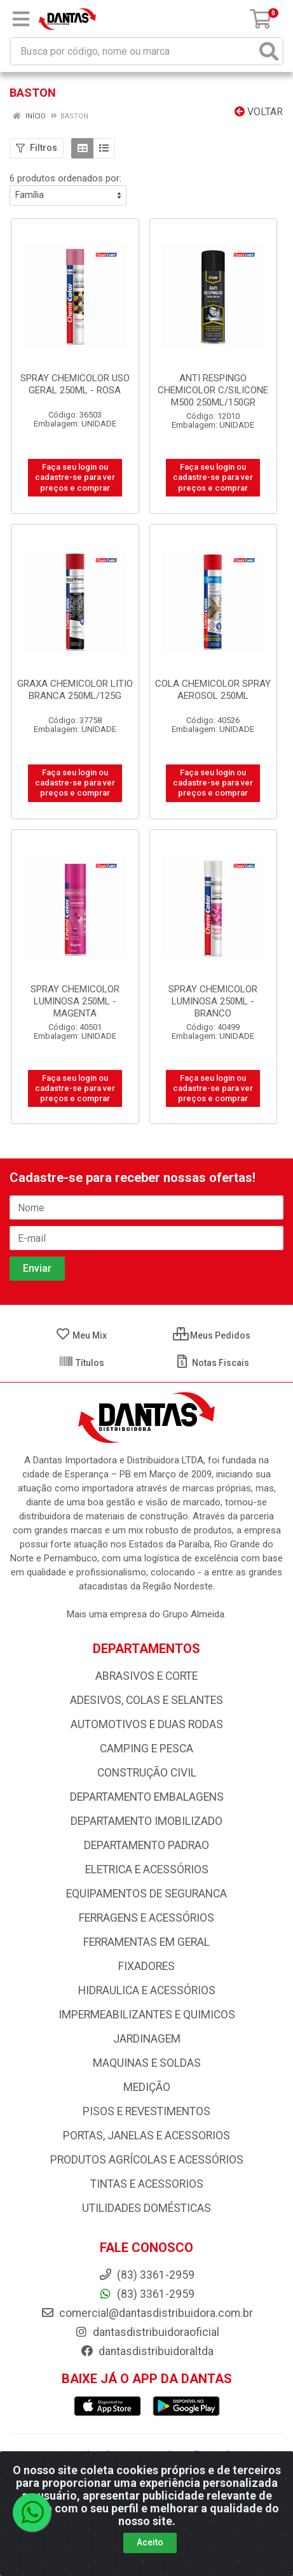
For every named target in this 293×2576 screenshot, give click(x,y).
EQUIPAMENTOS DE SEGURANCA (146, 1893)
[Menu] (21, 19)
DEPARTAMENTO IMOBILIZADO (146, 1821)
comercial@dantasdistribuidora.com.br (147, 2313)
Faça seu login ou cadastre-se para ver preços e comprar (75, 477)
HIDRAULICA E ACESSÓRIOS (146, 1990)
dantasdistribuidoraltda (147, 2351)
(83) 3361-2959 (146, 2294)
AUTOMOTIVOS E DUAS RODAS (147, 1724)
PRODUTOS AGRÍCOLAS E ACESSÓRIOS (146, 2159)
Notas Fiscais (212, 1363)
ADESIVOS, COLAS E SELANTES (146, 1700)
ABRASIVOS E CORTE (146, 1676)
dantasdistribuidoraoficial (146, 2332)
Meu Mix (81, 1335)
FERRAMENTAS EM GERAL (146, 1942)
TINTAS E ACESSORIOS (146, 2184)
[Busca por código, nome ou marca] (133, 51)
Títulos (81, 1363)
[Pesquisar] (269, 51)
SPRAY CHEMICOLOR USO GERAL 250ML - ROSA (75, 384)
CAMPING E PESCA (146, 1748)
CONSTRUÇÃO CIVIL (146, 1772)
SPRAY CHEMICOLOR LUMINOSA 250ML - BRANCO (212, 1001)
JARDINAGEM (147, 2038)
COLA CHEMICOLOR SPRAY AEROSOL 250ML (213, 689)
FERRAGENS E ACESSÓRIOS (146, 1917)
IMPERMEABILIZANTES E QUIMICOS (146, 2014)
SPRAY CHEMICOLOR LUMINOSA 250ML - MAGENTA (75, 1001)
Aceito (150, 2552)
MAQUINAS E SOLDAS (147, 2063)
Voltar (259, 112)
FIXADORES (146, 1966)
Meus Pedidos (211, 1335)
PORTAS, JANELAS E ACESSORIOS (146, 2135)
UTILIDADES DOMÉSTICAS (146, 2208)
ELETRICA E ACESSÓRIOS (146, 1869)
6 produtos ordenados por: (65, 178)
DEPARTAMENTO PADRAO (146, 1845)
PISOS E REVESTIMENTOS (146, 2111)
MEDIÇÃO (146, 2087)
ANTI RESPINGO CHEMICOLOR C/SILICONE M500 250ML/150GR (213, 390)
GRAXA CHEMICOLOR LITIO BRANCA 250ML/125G (75, 689)
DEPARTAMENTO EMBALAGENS (147, 1797)
